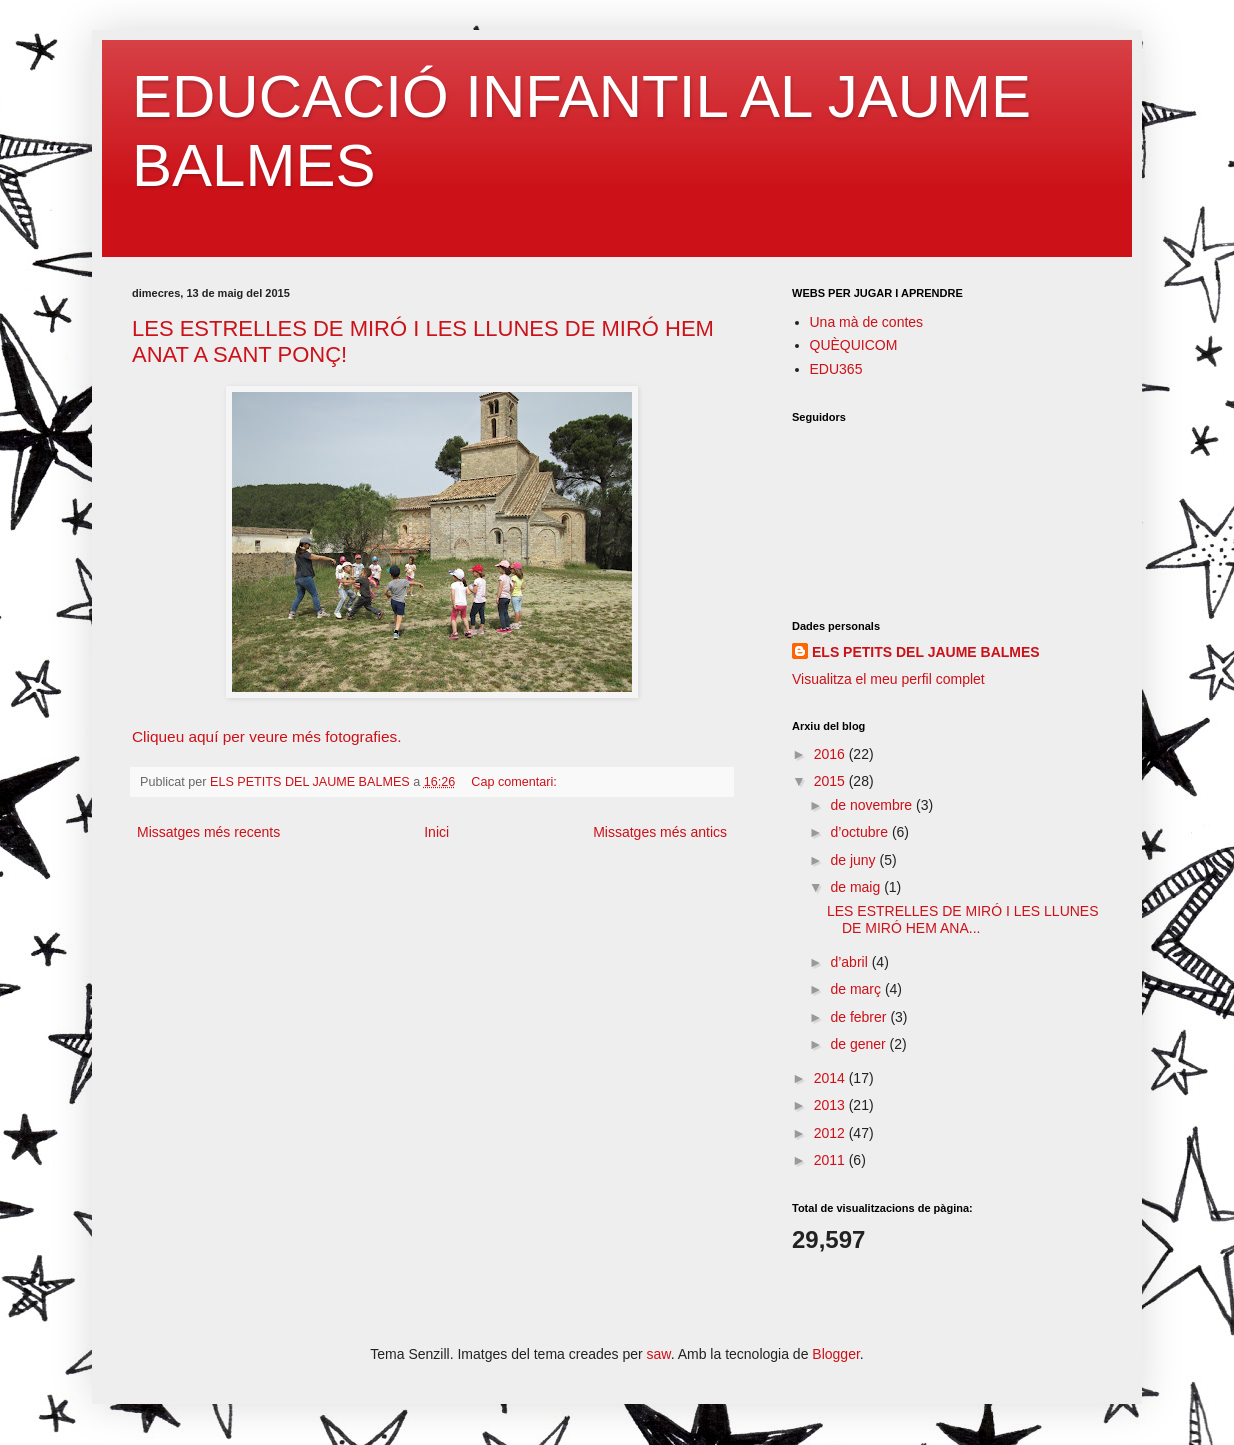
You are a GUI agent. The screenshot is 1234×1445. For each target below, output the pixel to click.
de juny (854, 860)
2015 (831, 781)
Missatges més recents (208, 832)
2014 (831, 1078)
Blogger (835, 1354)
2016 (831, 754)
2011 (831, 1160)
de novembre (873, 805)
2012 (831, 1133)
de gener (859, 1044)
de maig (857, 887)
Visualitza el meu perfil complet (888, 679)
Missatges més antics (660, 832)
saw (659, 1354)
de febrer (860, 1017)
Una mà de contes (867, 322)
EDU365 (836, 369)
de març (857, 989)
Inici (436, 832)
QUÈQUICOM (854, 345)
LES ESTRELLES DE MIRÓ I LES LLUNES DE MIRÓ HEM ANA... (963, 919)
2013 (831, 1105)
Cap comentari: (515, 782)
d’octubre (860, 832)
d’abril (850, 962)
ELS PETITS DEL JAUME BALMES (926, 652)
